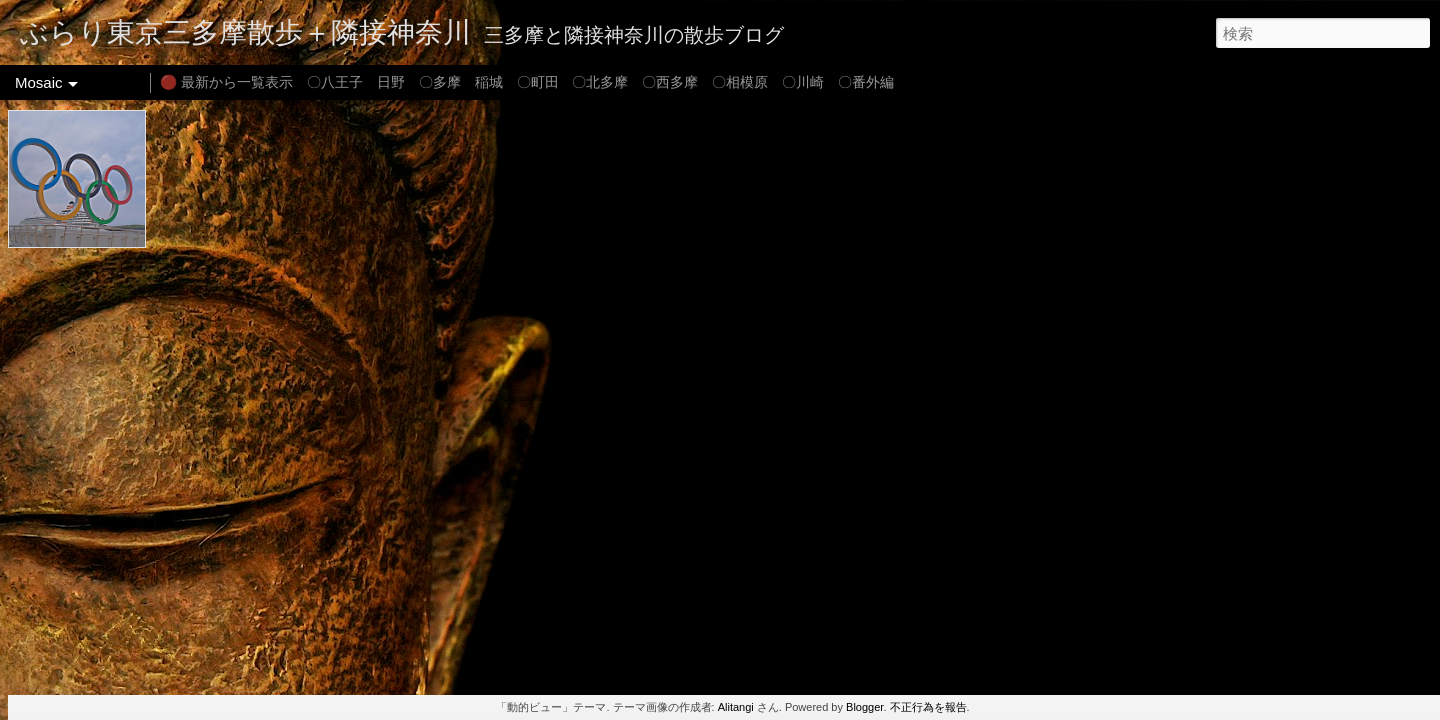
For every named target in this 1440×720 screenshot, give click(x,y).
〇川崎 (803, 82)
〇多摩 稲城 (461, 82)
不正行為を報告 (928, 707)
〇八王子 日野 (356, 82)
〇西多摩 (670, 82)
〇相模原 (740, 82)
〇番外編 (866, 82)
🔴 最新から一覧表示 (226, 82)
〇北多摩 (600, 82)
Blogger (864, 707)
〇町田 (538, 82)
